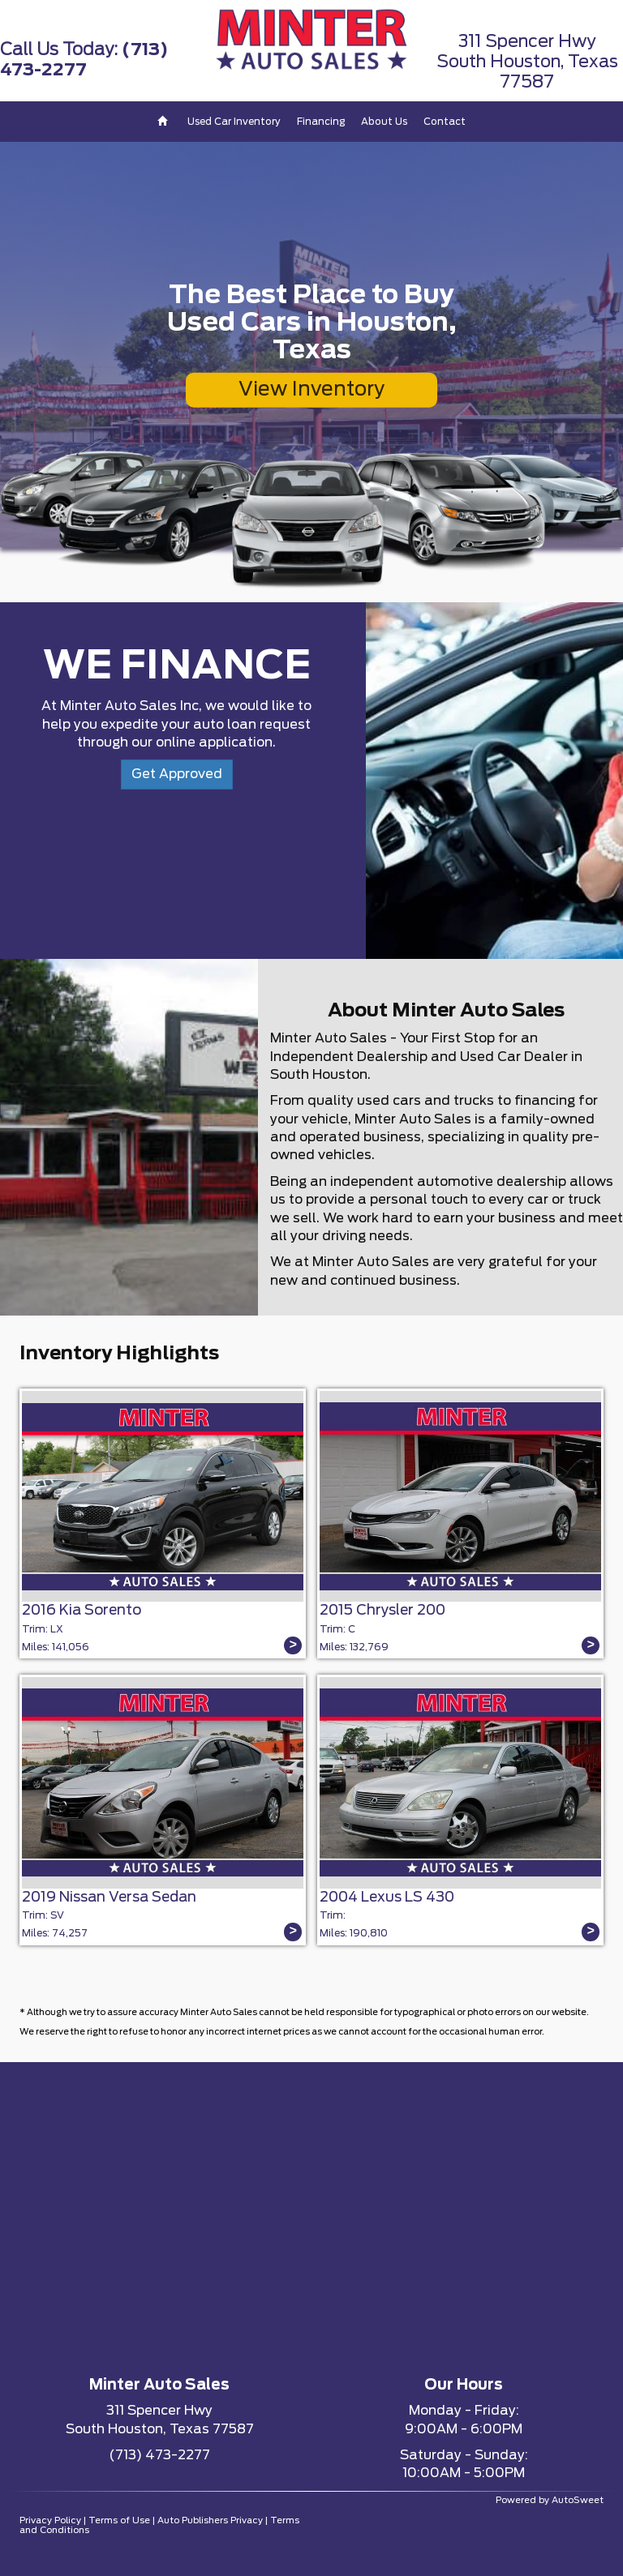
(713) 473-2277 (159, 2455)
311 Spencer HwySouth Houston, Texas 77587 (527, 62)
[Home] (164, 121)
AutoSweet (578, 2500)
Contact (444, 121)
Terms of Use (119, 2520)
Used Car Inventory (234, 121)
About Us (384, 121)
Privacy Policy (50, 2520)
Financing (321, 121)
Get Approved (176, 774)
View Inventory (311, 390)
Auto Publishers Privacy (210, 2520)
